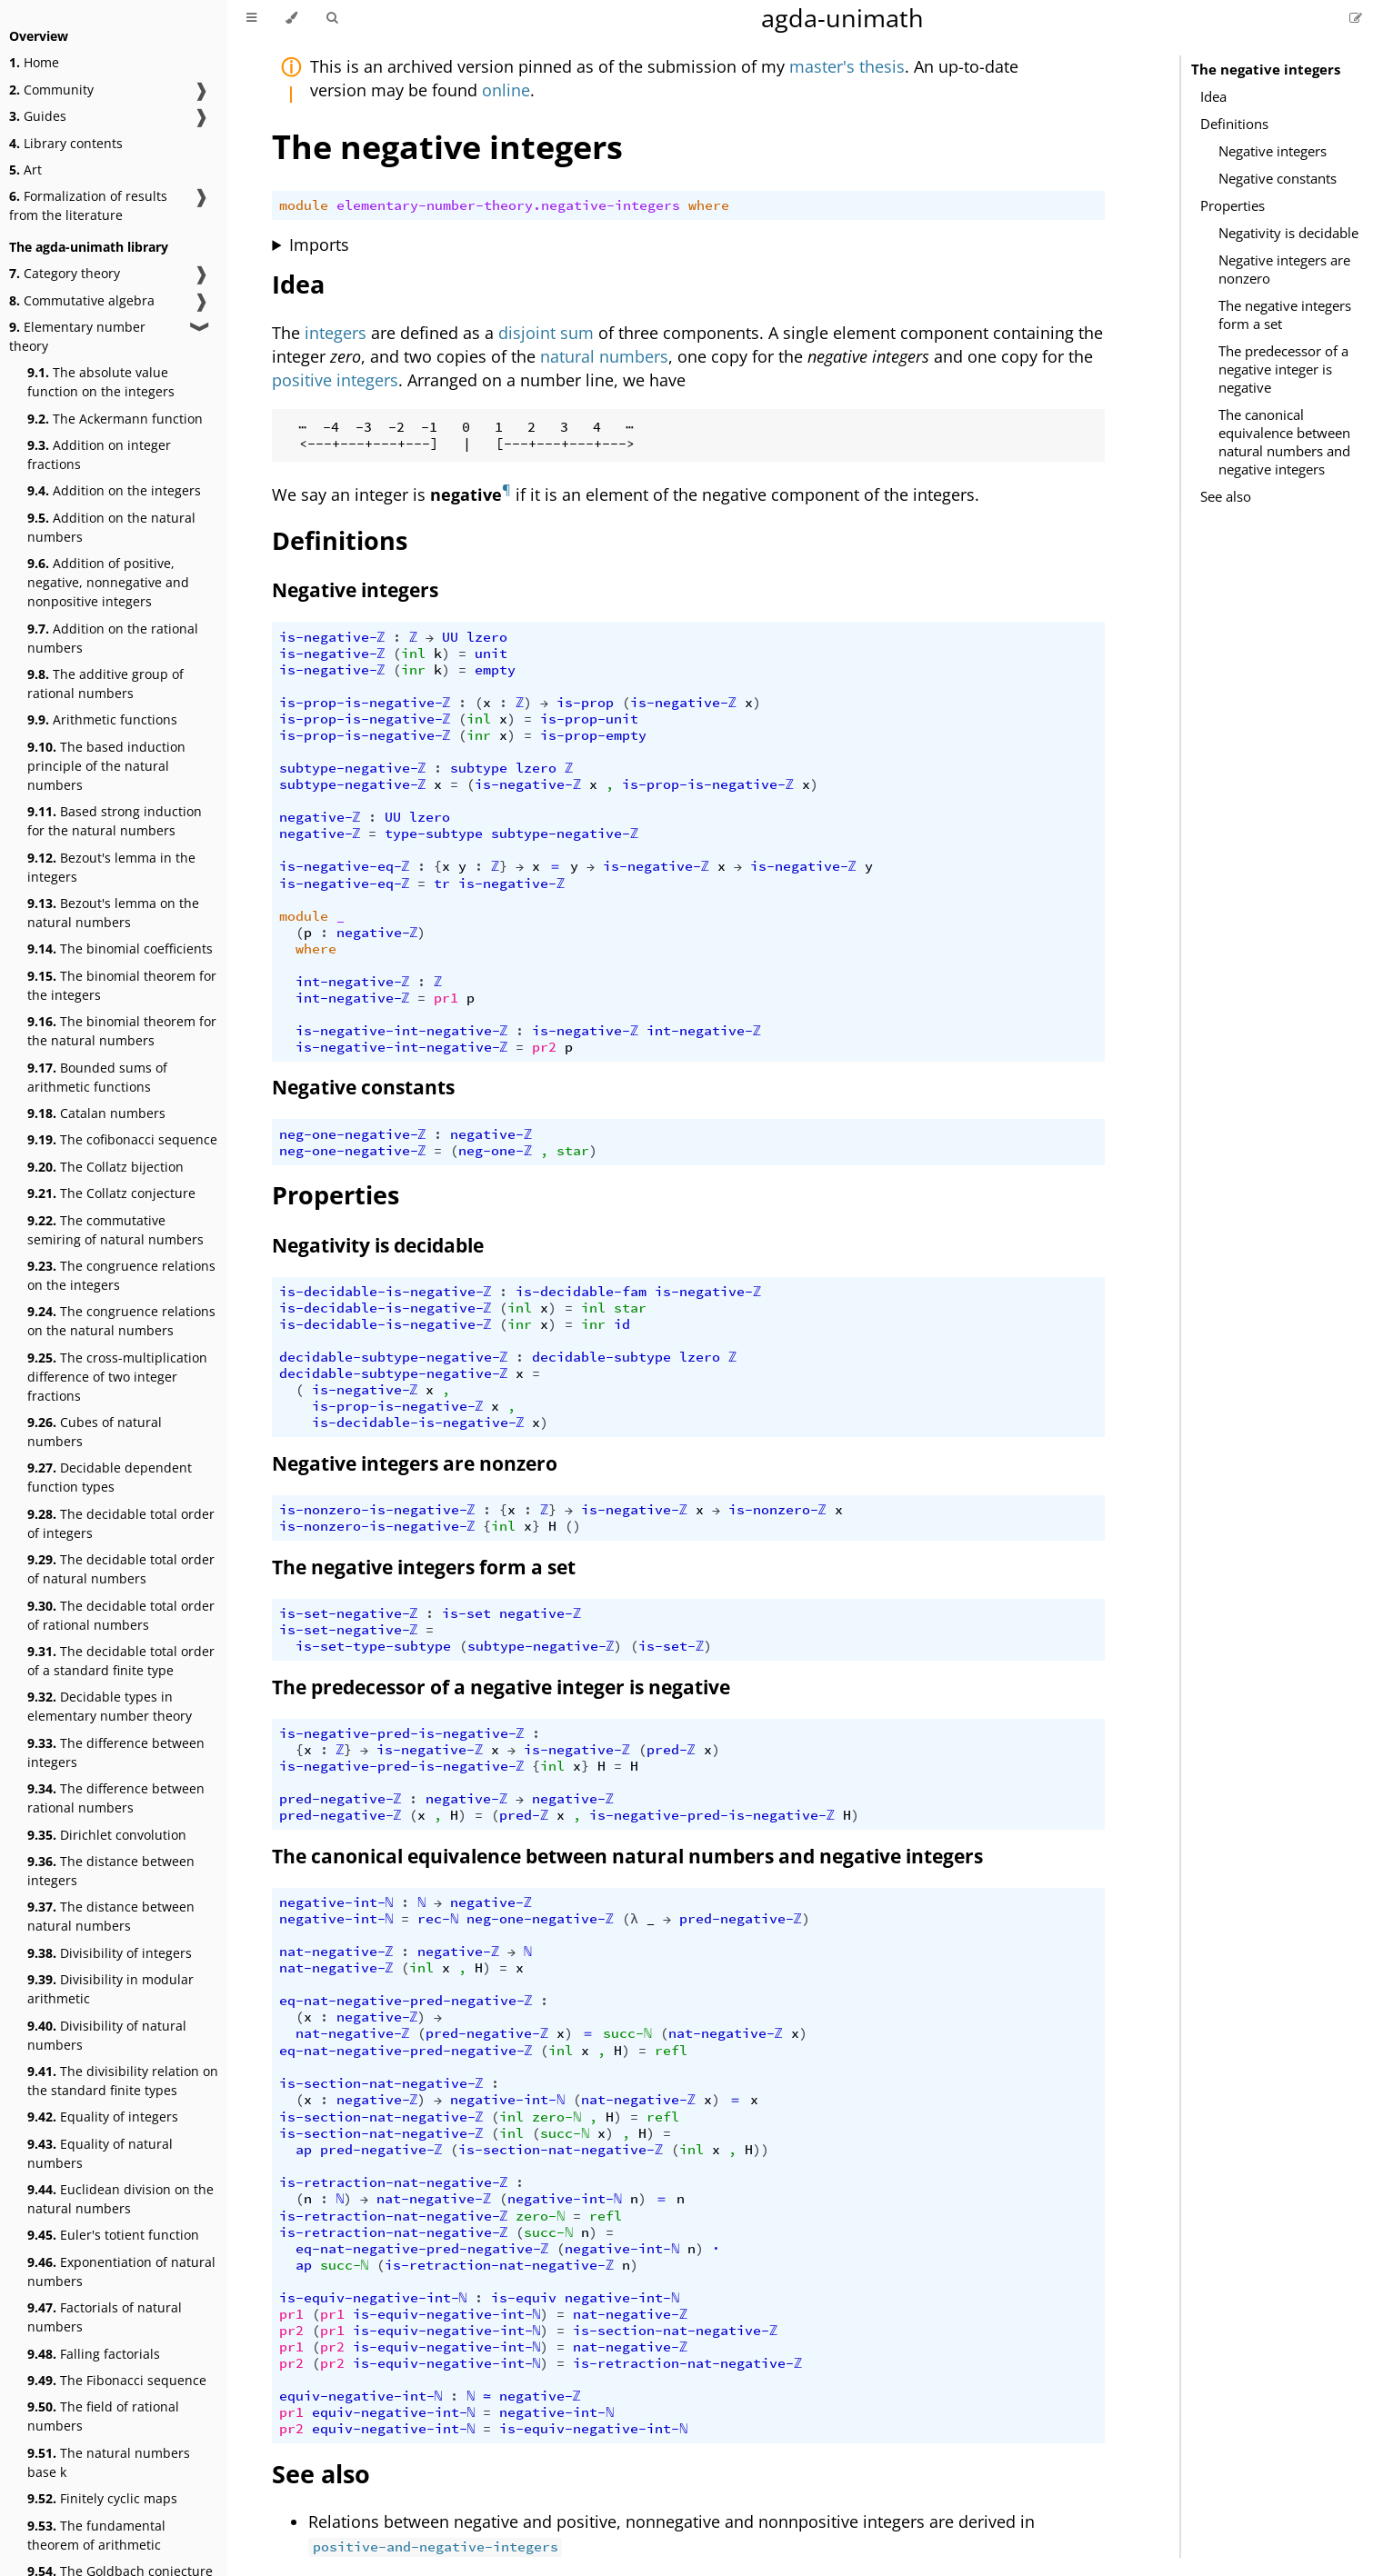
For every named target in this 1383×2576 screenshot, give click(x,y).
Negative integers (1272, 151)
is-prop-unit (589, 719)
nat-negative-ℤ (336, 1951)
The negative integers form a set (1284, 314)
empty (495, 670)
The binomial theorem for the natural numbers (121, 1031)
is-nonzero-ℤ (777, 1510)
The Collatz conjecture (111, 1193)
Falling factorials (93, 2353)
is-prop (585, 702)
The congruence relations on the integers (121, 1275)
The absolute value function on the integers (101, 382)
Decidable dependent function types (109, 1477)
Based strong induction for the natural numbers (114, 821)
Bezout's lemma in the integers (111, 867)
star (572, 1151)
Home (34, 62)
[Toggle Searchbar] (332, 18)
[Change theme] (291, 18)
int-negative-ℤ (353, 981)
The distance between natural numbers (111, 1916)
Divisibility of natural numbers (106, 2035)
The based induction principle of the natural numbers (106, 766)
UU (450, 637)
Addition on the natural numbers (111, 527)
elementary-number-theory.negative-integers (508, 205)
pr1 (446, 998)
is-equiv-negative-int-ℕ (373, 2298)
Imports (319, 244)
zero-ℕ (556, 2117)
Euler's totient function (113, 2234)
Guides (37, 116)
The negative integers (1265, 69)
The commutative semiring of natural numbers (115, 1230)
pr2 (544, 1047)
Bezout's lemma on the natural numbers (113, 912)
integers (335, 333)
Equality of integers (102, 2116)
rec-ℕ (437, 1919)
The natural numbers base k (108, 2462)
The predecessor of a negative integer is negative (1283, 369)
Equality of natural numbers (100, 2153)
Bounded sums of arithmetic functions (97, 1077)
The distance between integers (111, 1870)
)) (761, 2150)
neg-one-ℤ (495, 1151)
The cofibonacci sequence (122, 1139)
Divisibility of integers (109, 1953)
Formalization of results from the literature (88, 205)
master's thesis (847, 66)
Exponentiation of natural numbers (121, 2271)
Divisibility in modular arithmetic (110, 1989)
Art (25, 169)
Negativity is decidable (1288, 233)
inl (413, 653)
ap (304, 2150)
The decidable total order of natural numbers (121, 1569)
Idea (1213, 96)
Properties (1232, 205)
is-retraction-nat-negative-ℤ (393, 2182)
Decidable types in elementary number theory (109, 1706)
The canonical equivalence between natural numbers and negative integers (1284, 441)
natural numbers (604, 356)
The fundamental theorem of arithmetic (96, 2535)
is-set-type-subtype (373, 1646)
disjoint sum (546, 333)
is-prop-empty (593, 735)
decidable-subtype (601, 1357)
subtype (478, 768)
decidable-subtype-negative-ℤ (393, 1357)
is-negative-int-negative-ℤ (402, 1031)
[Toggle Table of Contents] (251, 18)
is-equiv (523, 2298)
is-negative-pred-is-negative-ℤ (402, 1733)
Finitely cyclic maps (102, 2498)
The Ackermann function (115, 418)
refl (671, 2050)
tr (442, 883)
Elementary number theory (77, 336)
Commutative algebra (82, 300)
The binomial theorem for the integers (121, 985)
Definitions (1234, 124)
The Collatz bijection (105, 1166)
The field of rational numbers (103, 2416)
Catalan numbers (96, 1113)
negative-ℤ (320, 817)
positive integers (335, 380)
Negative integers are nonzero (1284, 269)
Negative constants (1277, 178)
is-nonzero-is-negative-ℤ (377, 1510)
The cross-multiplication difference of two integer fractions (117, 1376)
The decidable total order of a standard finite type (121, 1660)
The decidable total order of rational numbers (121, 1615)
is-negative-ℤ (332, 637)
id (622, 1324)
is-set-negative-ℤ (348, 1613)
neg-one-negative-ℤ (352, 1134)
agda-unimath (842, 18)
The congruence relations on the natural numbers (121, 1321)
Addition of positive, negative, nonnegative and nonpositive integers (108, 582)
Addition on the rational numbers (112, 638)
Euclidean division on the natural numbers (120, 2199)
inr (413, 670)
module (303, 205)
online (506, 90)
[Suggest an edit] (1355, 17)
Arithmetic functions (102, 719)
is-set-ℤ (671, 1646)
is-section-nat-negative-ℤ (381, 2083)
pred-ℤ (671, 1750)
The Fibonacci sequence (116, 2380)
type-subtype (434, 833)
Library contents (66, 143)
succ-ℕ (627, 2033)
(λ (630, 1919)
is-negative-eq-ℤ (344, 866)
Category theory (64, 273)
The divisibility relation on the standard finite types (122, 2080)
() (573, 1526)
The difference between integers (116, 1752)
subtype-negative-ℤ (352, 768)
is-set (466, 1613)
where (708, 205)
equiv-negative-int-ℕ (361, 2396)
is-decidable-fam (581, 1291)
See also (1225, 496)
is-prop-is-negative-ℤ (365, 702)
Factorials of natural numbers (104, 2317)
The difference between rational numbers (116, 1798)
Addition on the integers (114, 490)
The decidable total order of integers (121, 1523)
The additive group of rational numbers (105, 683)
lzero (486, 637)
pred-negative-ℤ (340, 1799)
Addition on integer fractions (99, 454)
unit (491, 653)
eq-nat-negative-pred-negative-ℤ (406, 2000)
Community (51, 89)
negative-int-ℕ (336, 1902)
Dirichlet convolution (106, 1834)
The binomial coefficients (120, 948)
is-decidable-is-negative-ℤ (385, 1291)
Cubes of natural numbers (94, 1431)
